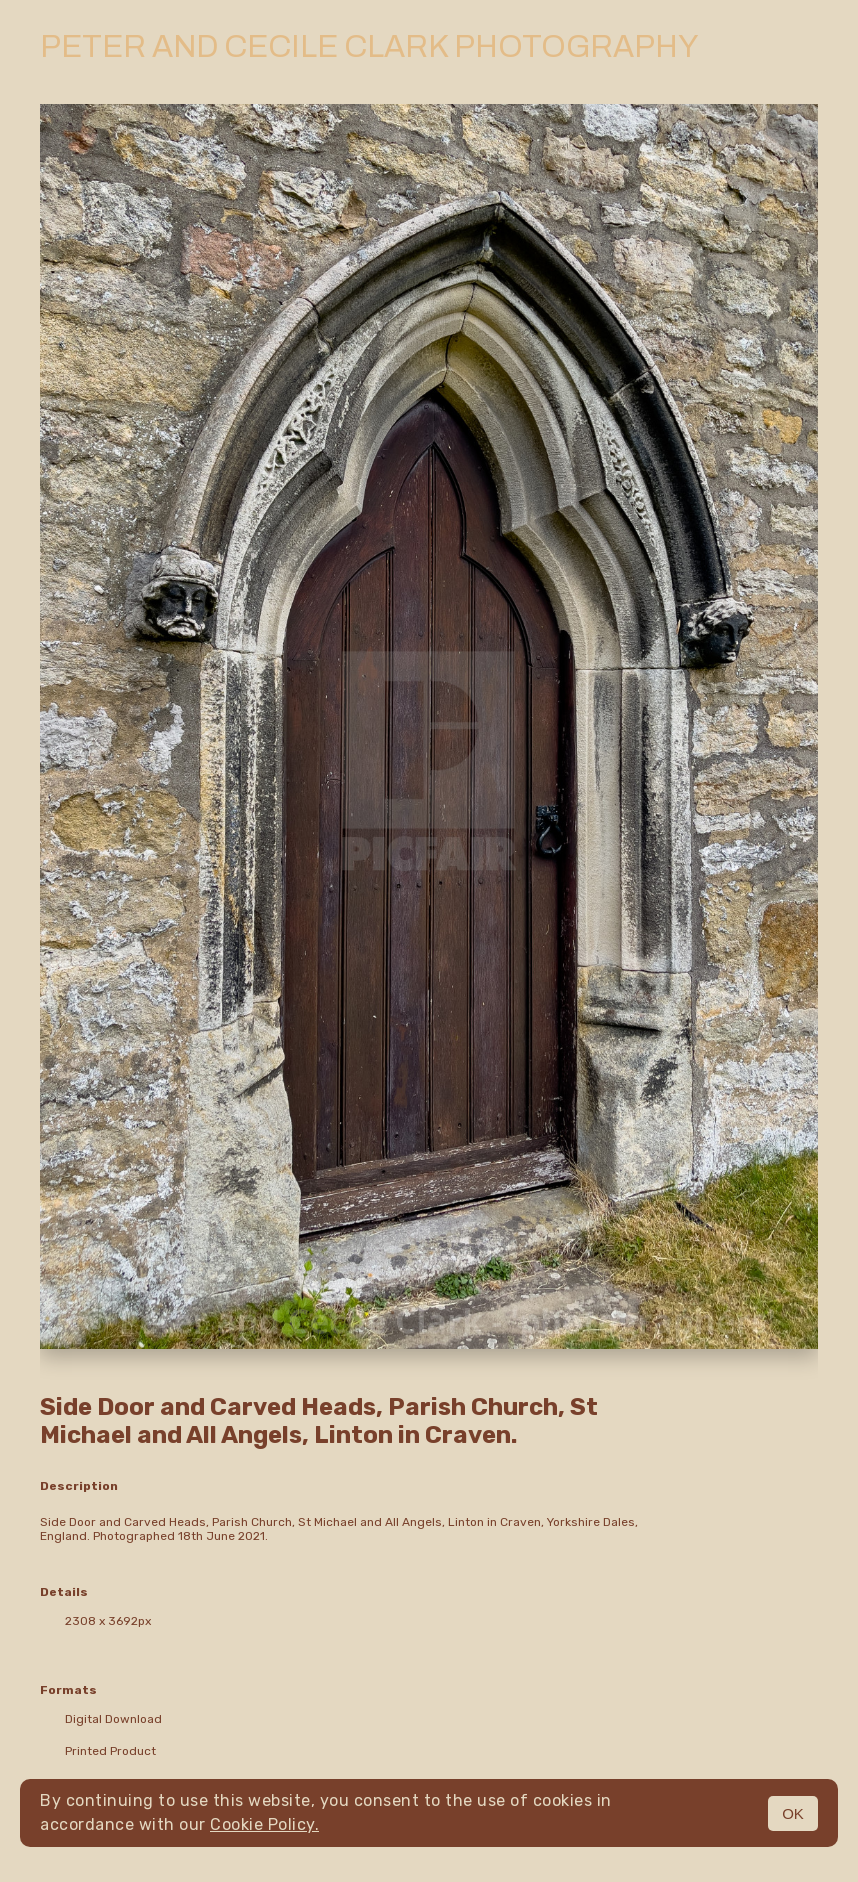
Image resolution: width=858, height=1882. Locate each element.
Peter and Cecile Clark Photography (369, 47)
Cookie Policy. (264, 1824)
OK (793, 1813)
